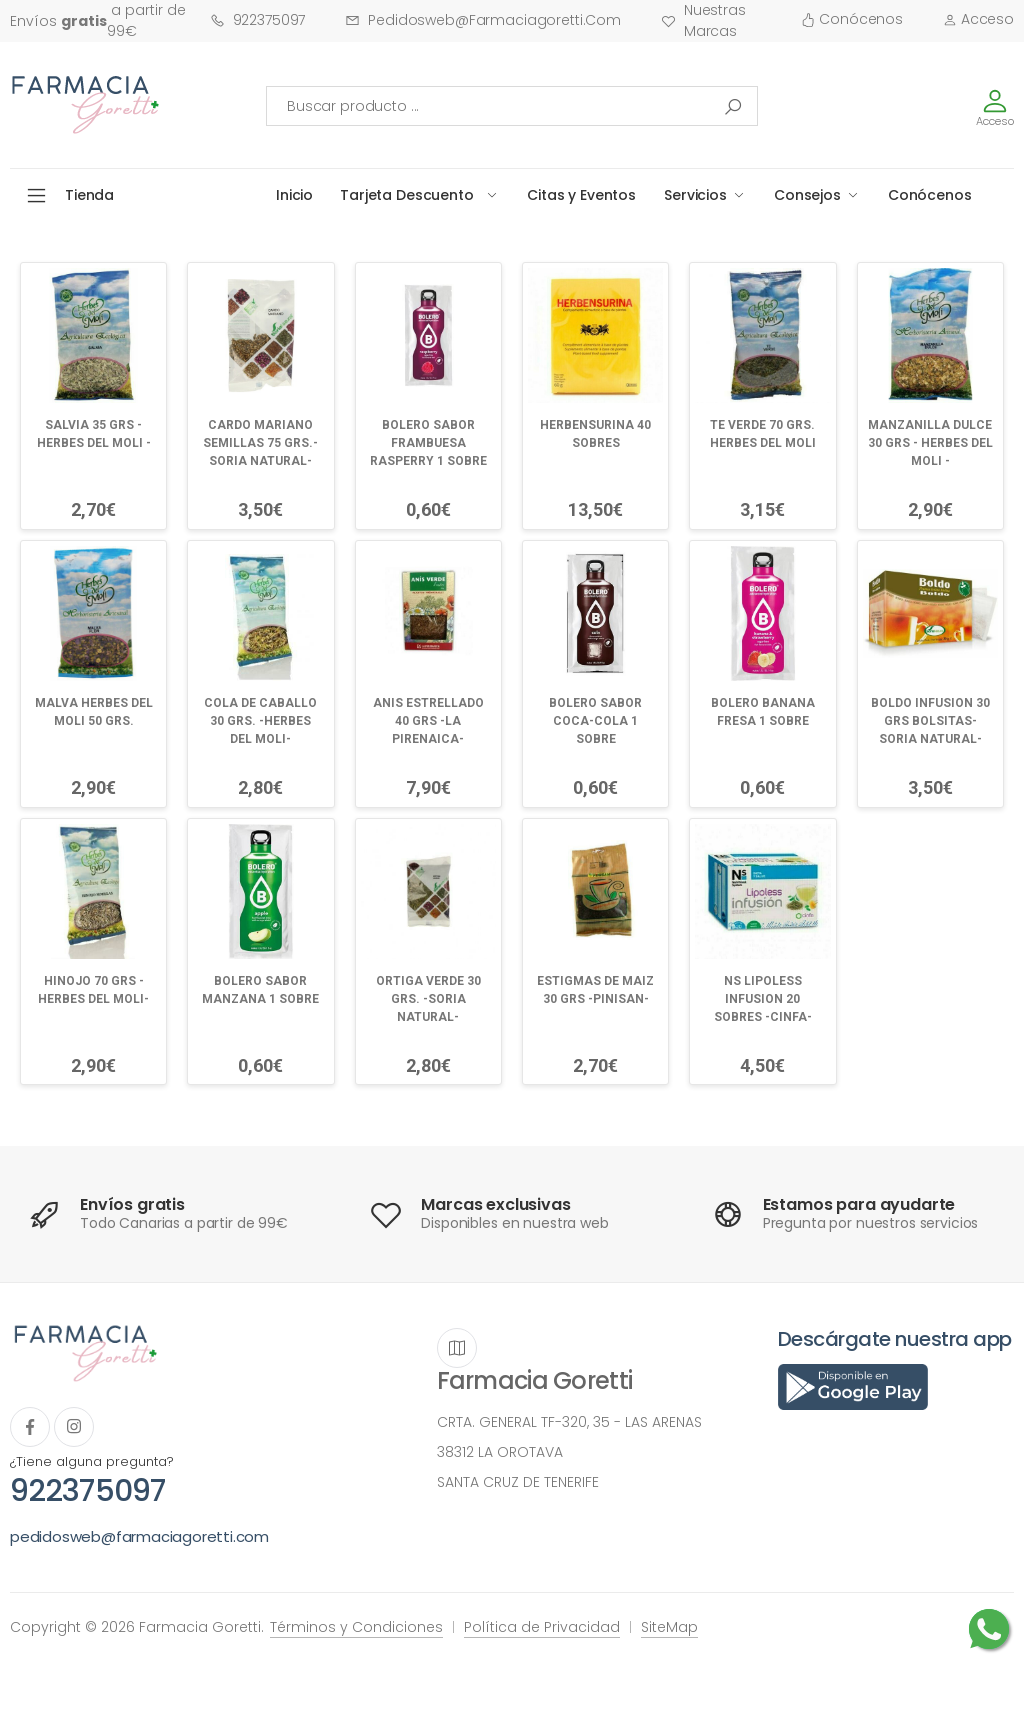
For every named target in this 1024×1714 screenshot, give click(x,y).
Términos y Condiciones (356, 1627)
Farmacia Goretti (534, 1380)
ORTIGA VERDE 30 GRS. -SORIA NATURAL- (428, 999)
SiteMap (669, 1627)
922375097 (258, 20)
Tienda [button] (89, 195)
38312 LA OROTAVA (500, 1452)
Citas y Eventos (581, 195)
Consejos (807, 195)
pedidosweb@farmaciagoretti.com (483, 20)
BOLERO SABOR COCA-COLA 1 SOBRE (595, 721)
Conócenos (852, 19)
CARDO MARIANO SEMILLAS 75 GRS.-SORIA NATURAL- (260, 443)
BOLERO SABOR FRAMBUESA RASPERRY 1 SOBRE (428, 443)
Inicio (294, 195)
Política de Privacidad (542, 1627)
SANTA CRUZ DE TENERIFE (518, 1482)
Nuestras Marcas (703, 20)
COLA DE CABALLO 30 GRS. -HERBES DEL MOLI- (260, 721)
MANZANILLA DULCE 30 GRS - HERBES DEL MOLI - (930, 443)
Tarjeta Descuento (407, 195)
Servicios (695, 195)
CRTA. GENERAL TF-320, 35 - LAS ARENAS (569, 1422)
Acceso (978, 19)
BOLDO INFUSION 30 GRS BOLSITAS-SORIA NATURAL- (930, 721)
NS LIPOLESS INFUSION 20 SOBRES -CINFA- (763, 999)
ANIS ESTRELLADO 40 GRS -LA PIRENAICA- (428, 721)
